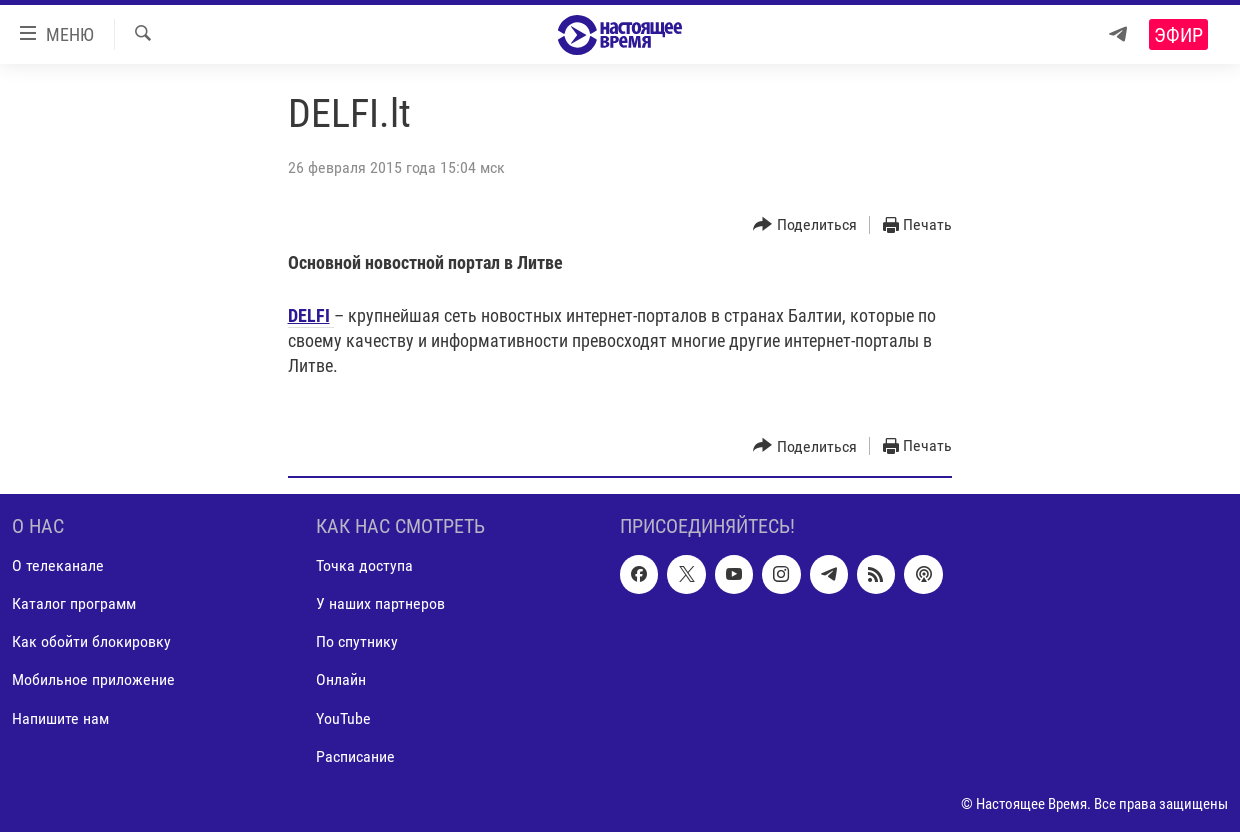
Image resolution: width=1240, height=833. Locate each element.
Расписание (355, 756)
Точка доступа (364, 566)
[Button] (805, 225)
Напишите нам (60, 718)
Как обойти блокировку (91, 642)
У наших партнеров (380, 604)
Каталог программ (74, 604)
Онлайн (341, 680)
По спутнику (357, 642)
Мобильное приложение (93, 680)
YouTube (343, 718)
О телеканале (58, 566)
